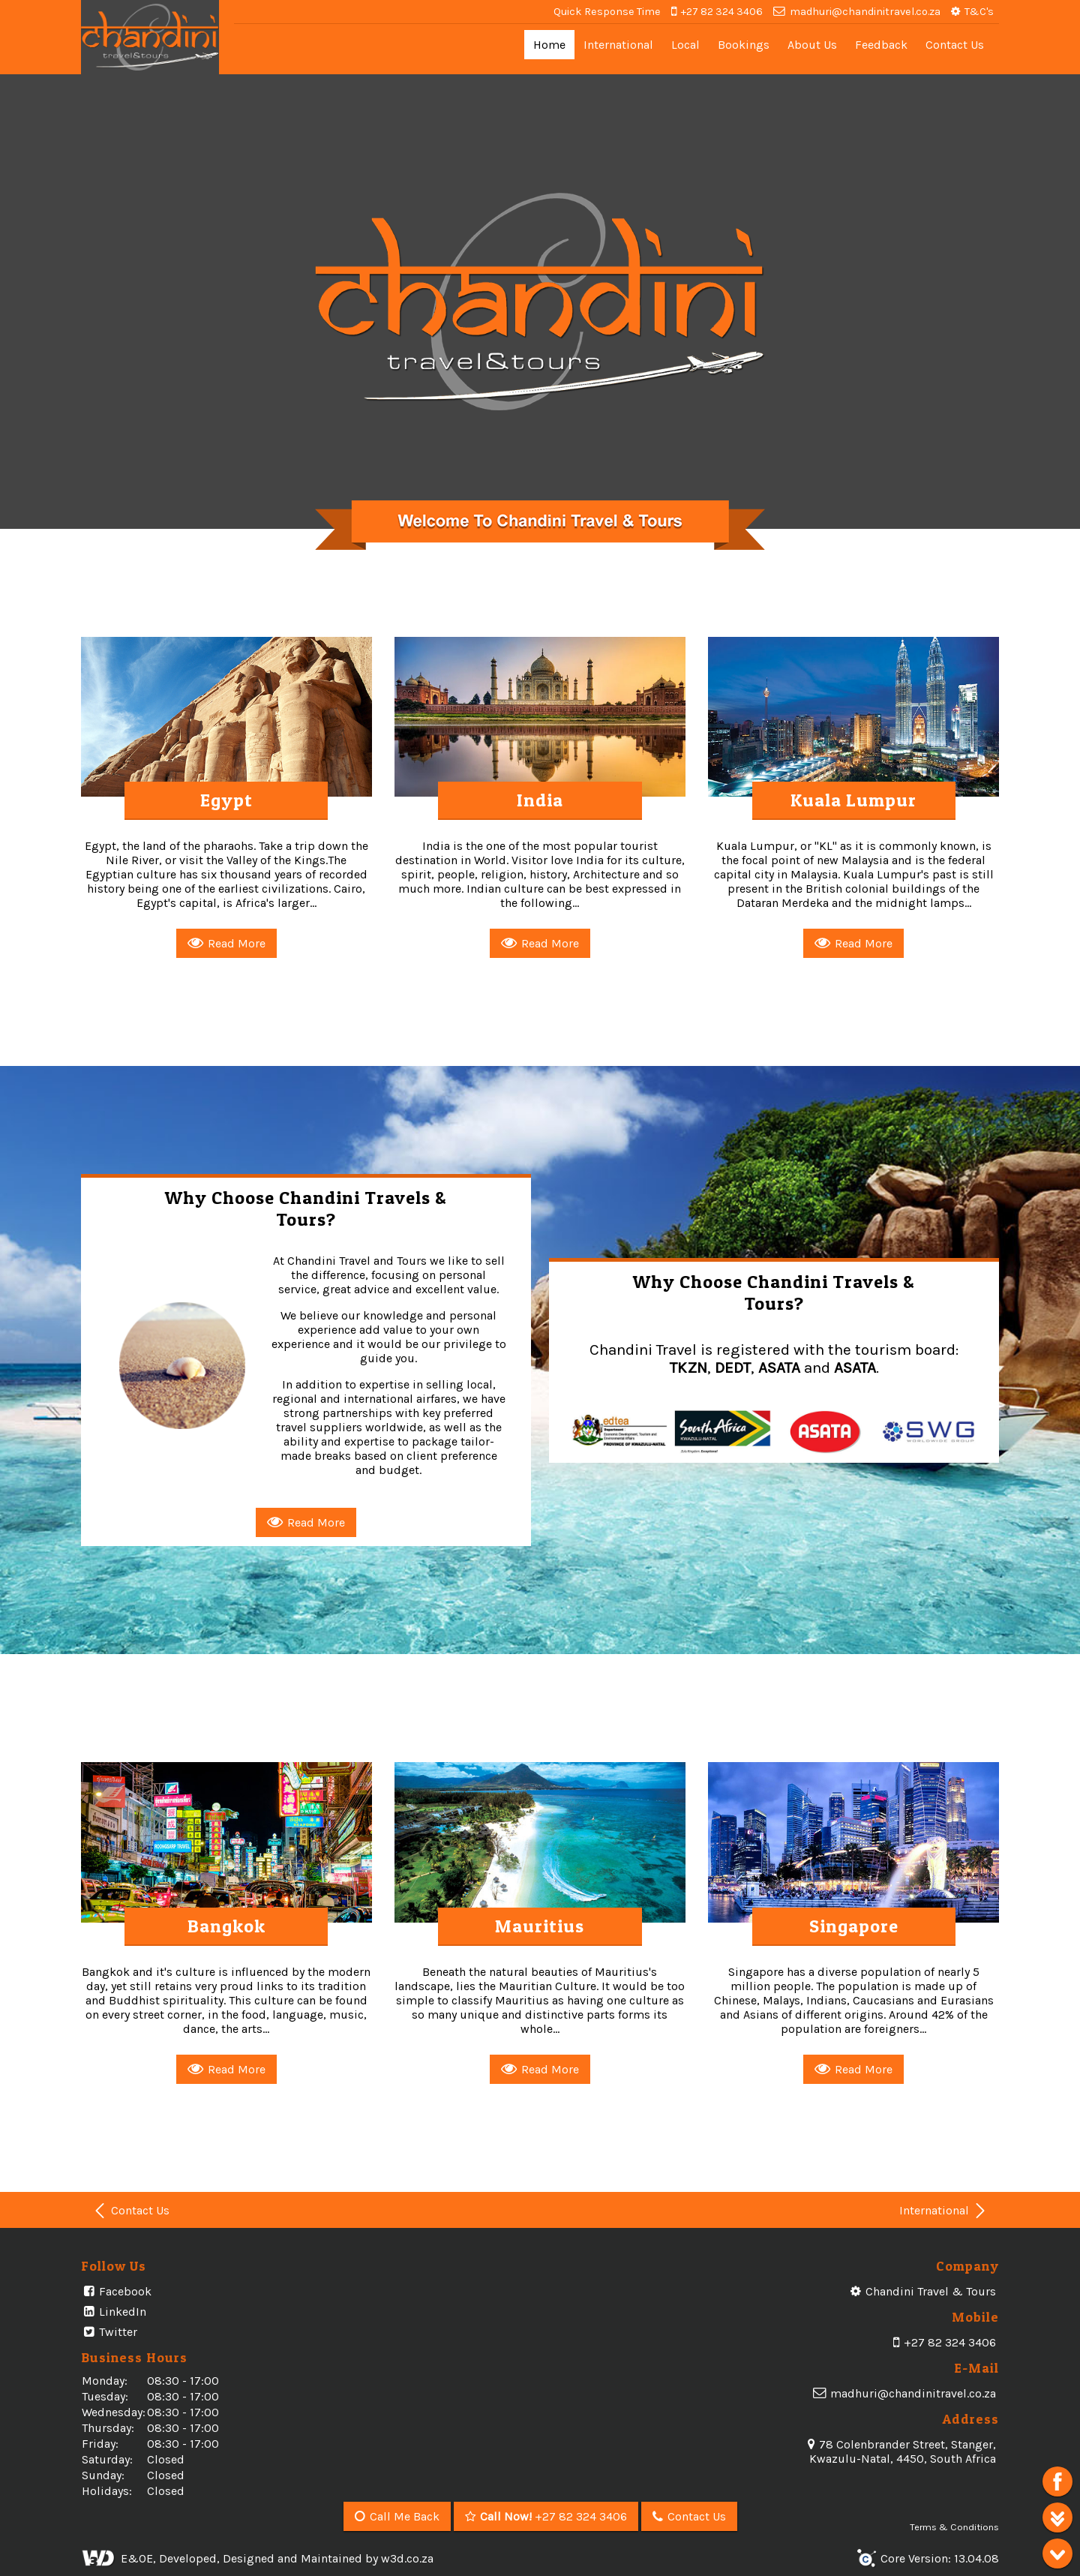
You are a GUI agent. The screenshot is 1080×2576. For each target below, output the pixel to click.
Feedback (881, 45)
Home (549, 45)
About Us (812, 45)
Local (685, 45)
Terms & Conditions (954, 2518)
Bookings (744, 45)
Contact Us (955, 45)
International (618, 45)
